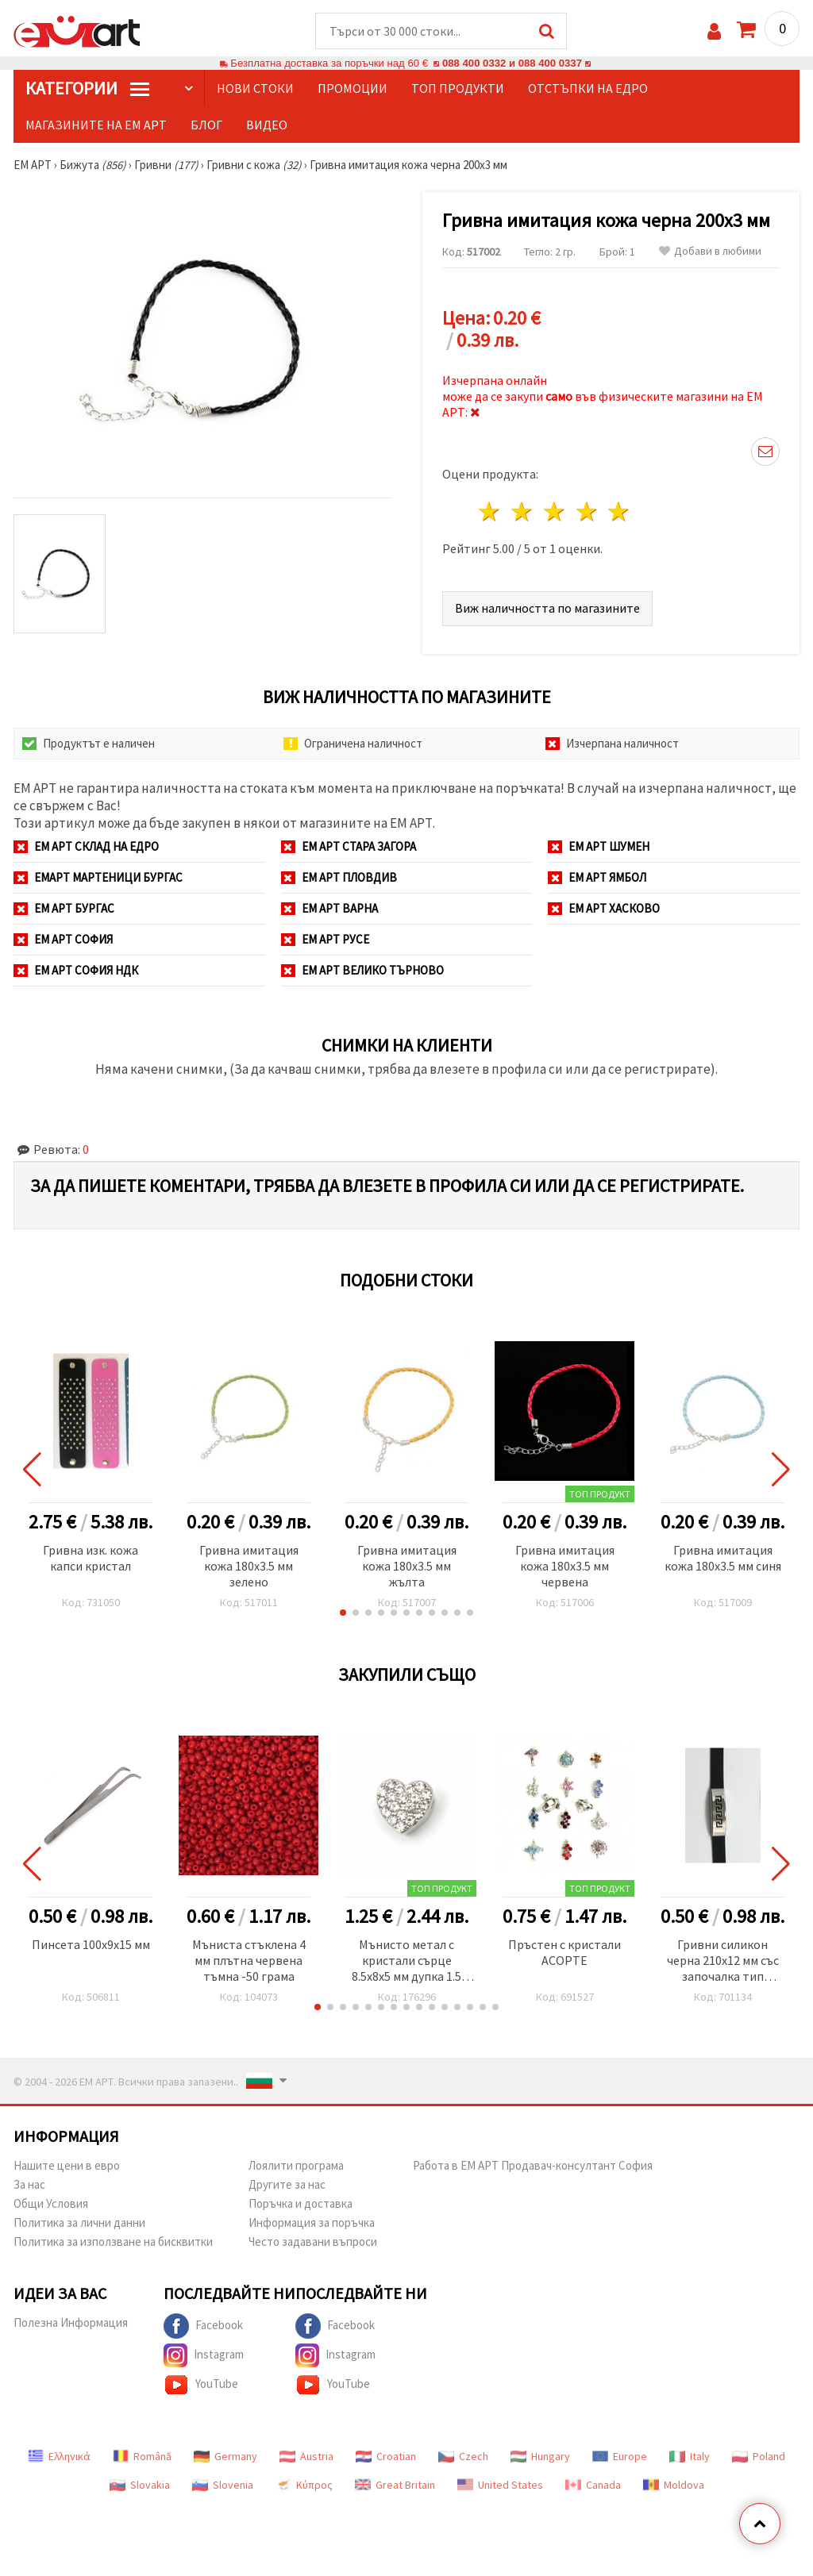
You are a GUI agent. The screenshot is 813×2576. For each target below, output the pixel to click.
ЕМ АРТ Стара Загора (348, 846)
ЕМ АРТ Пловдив (339, 877)
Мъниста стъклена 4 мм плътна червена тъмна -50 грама (249, 1960)
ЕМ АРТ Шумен (598, 846)
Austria (306, 2456)
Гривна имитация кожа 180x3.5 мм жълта (407, 1566)
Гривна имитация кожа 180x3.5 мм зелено (249, 1566)
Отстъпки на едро (588, 88)
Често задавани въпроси (313, 2241)
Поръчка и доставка (301, 2203)
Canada (593, 2485)
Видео (266, 125)
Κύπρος (304, 2485)
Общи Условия (50, 2203)
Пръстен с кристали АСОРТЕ (564, 1952)
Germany (225, 2456)
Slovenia (222, 2485)
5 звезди (619, 511)
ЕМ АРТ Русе (325, 939)
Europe (619, 2456)
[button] (343, 1612)
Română (142, 2456)
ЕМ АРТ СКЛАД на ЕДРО (86, 846)
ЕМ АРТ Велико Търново (362, 970)
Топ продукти (457, 88)
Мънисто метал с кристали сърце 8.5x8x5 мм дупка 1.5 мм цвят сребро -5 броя (406, 1961)
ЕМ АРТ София (63, 939)
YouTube (201, 2384)
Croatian (386, 2456)
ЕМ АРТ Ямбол (597, 877)
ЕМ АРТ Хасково (604, 908)
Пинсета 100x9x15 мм (91, 1944)
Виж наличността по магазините (547, 608)
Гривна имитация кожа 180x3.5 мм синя (723, 1558)
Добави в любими (710, 251)
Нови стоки (255, 88)
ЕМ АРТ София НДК (75, 970)
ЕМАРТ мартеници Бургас (98, 877)
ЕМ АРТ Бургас (63, 908)
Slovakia (140, 2485)
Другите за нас (287, 2184)
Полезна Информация (70, 2322)
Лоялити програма (296, 2165)
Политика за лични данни (79, 2222)
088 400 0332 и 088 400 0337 (512, 63)
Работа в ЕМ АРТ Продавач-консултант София (533, 2165)
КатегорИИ (87, 88)
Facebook (203, 2326)
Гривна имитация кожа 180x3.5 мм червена (565, 1566)
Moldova (673, 2485)
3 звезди (554, 511)
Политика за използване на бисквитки (113, 2241)
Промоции (352, 88)
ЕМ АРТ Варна (329, 908)
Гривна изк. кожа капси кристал (90, 1558)
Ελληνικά (59, 2456)
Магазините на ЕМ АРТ (96, 125)
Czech (463, 2456)
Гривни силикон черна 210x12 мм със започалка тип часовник (723, 1961)
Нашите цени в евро (66, 2165)
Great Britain (395, 2485)
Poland (758, 2456)
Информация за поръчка (312, 2222)
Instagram (204, 2355)
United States (500, 2485)
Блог (206, 125)
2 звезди (523, 511)
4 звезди (587, 511)
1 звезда (490, 511)
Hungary (540, 2456)
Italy (689, 2456)
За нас (29, 2184)
